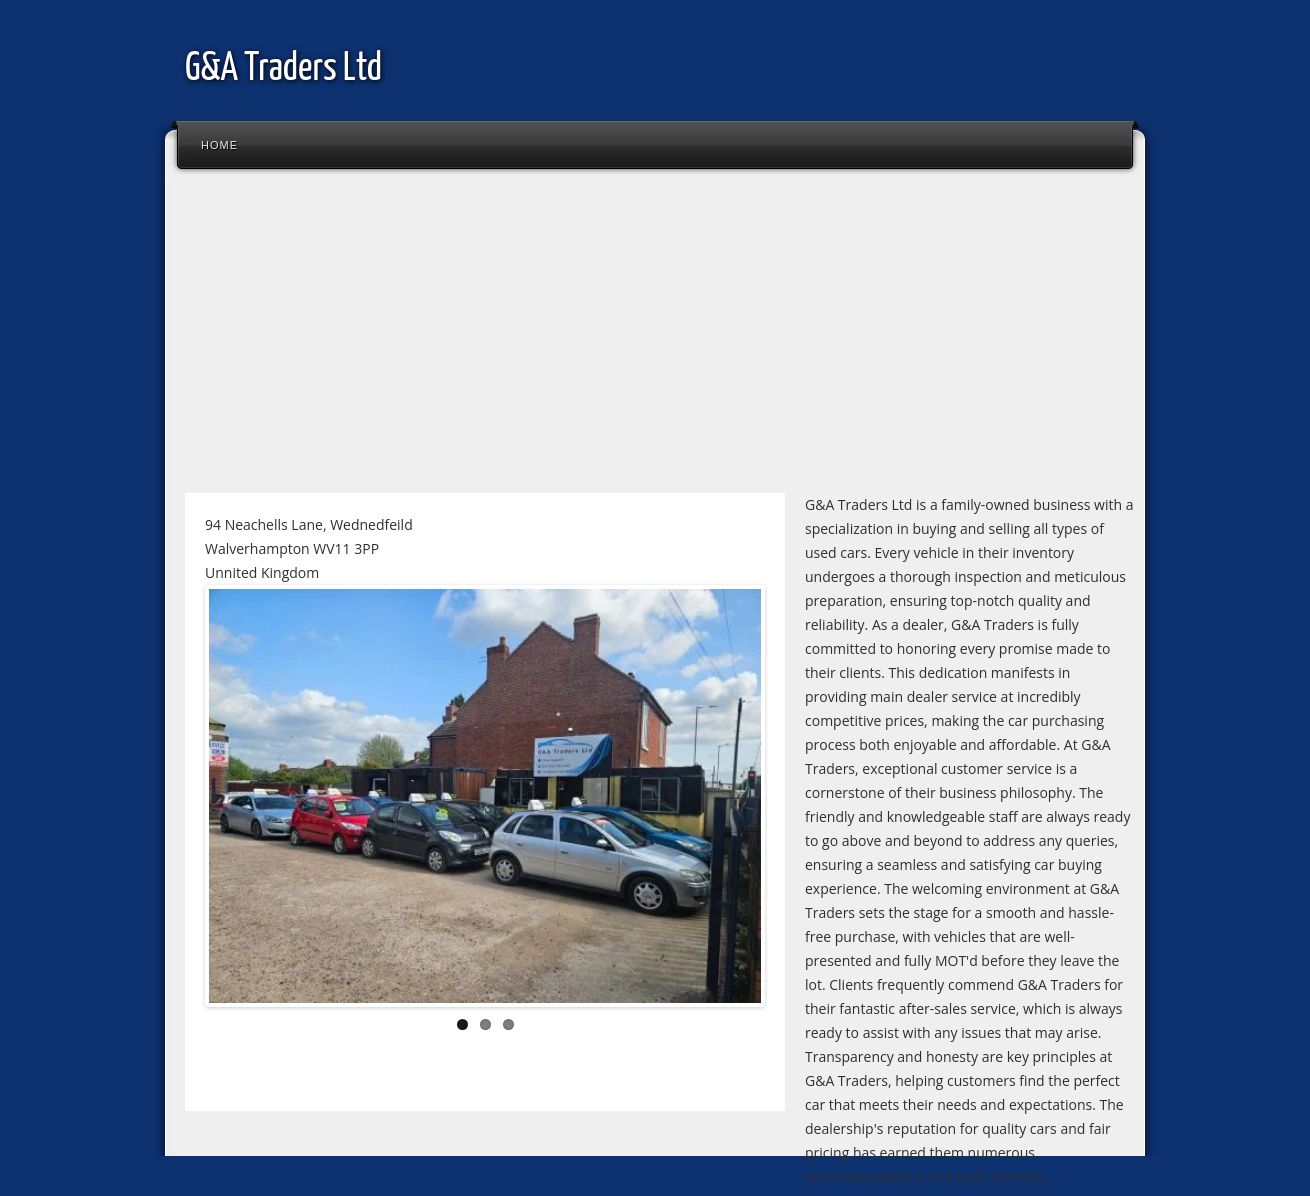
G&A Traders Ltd (283, 69)
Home (219, 145)
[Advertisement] (655, 339)
